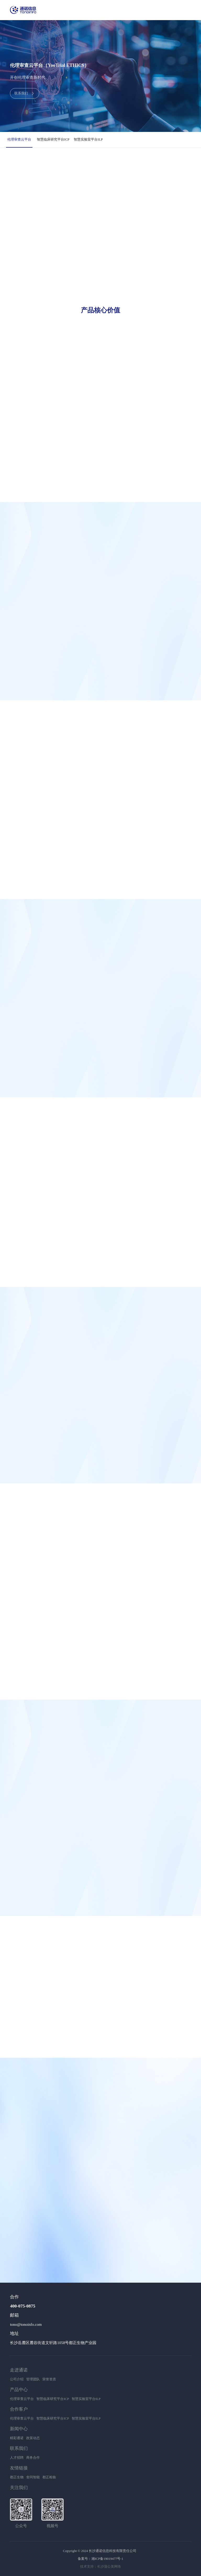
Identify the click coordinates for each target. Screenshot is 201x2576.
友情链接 (19, 2468)
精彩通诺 (17, 2438)
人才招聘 (17, 2458)
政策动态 (33, 2438)
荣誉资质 (49, 2379)
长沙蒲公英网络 (109, 2566)
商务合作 (33, 2458)
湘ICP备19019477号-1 (107, 2559)
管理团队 (33, 2379)
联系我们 (19, 2448)
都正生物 (17, 2477)
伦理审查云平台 (19, 139)
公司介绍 (17, 2379)
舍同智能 (33, 2477)
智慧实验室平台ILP (88, 139)
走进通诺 (19, 2370)
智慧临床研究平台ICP (53, 139)
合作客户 (19, 2409)
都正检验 (49, 2477)
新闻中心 (19, 2428)
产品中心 (19, 2389)
